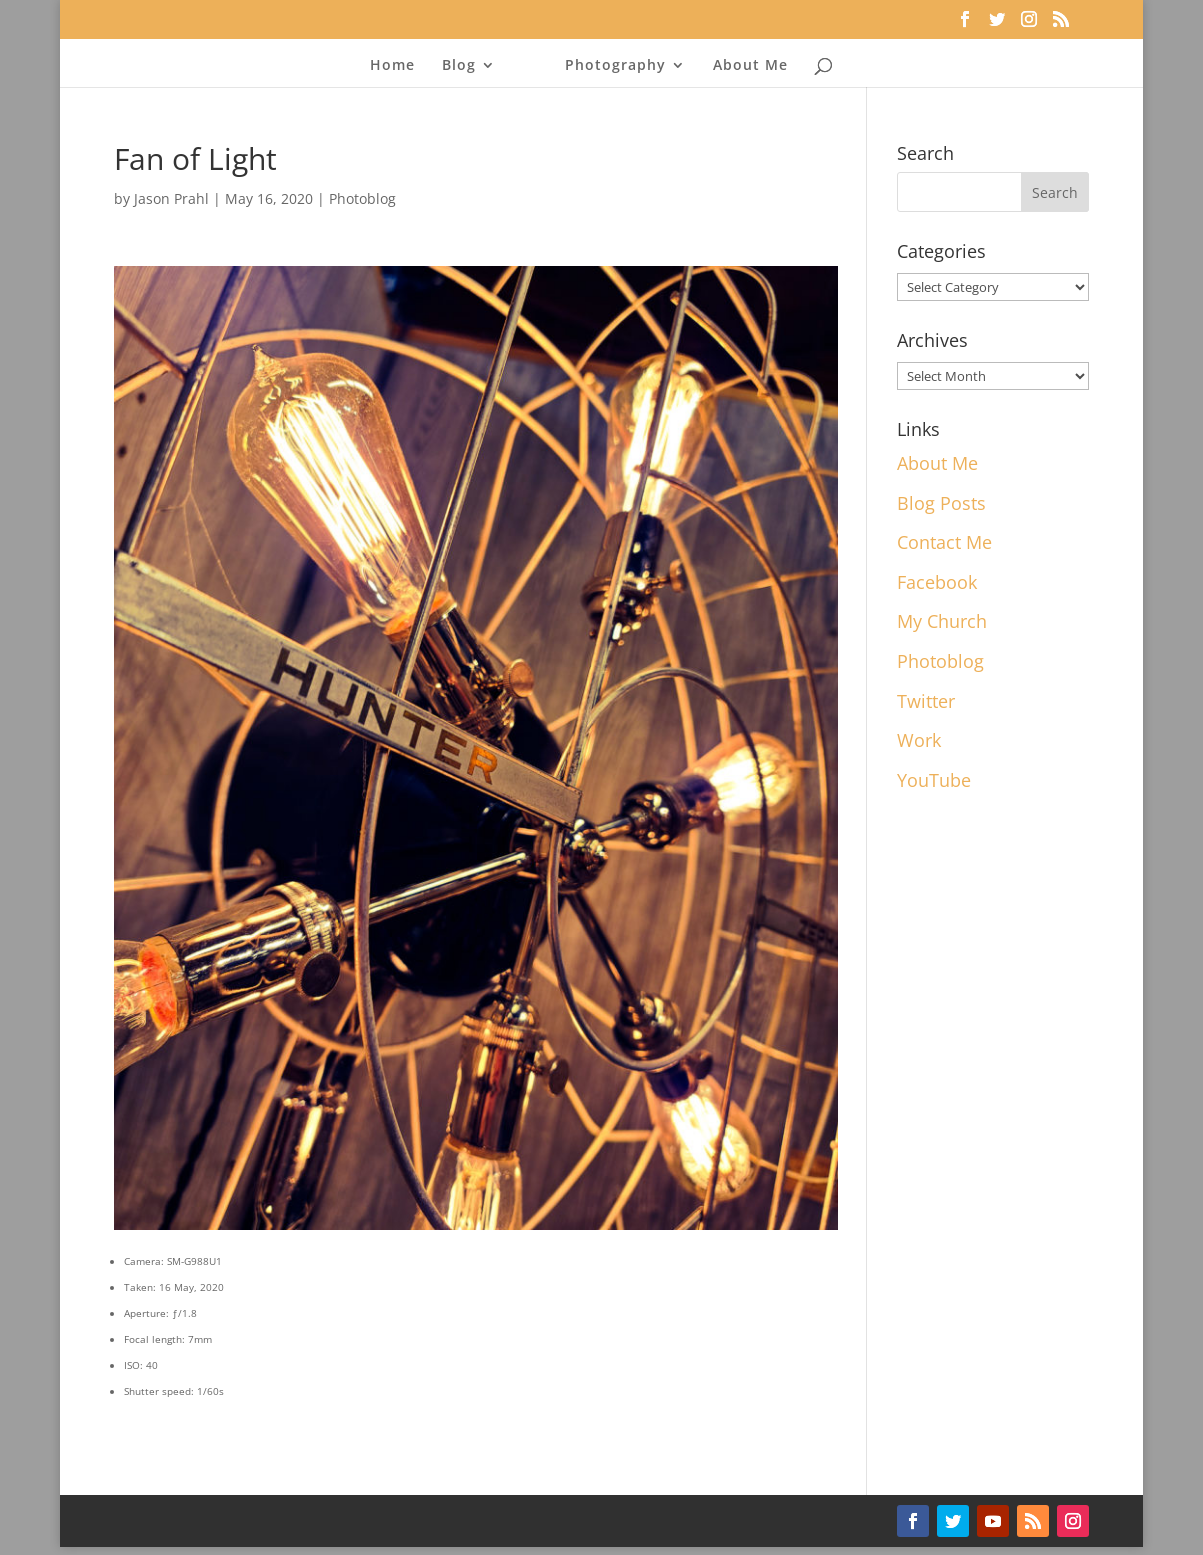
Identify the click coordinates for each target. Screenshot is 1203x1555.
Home (392, 66)
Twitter (926, 701)
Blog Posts (941, 503)
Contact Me (944, 542)
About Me (750, 66)
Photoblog (362, 198)
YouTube (934, 780)
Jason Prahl (171, 198)
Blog (459, 66)
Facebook (937, 582)
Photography (615, 66)
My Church (942, 621)
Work (919, 740)
